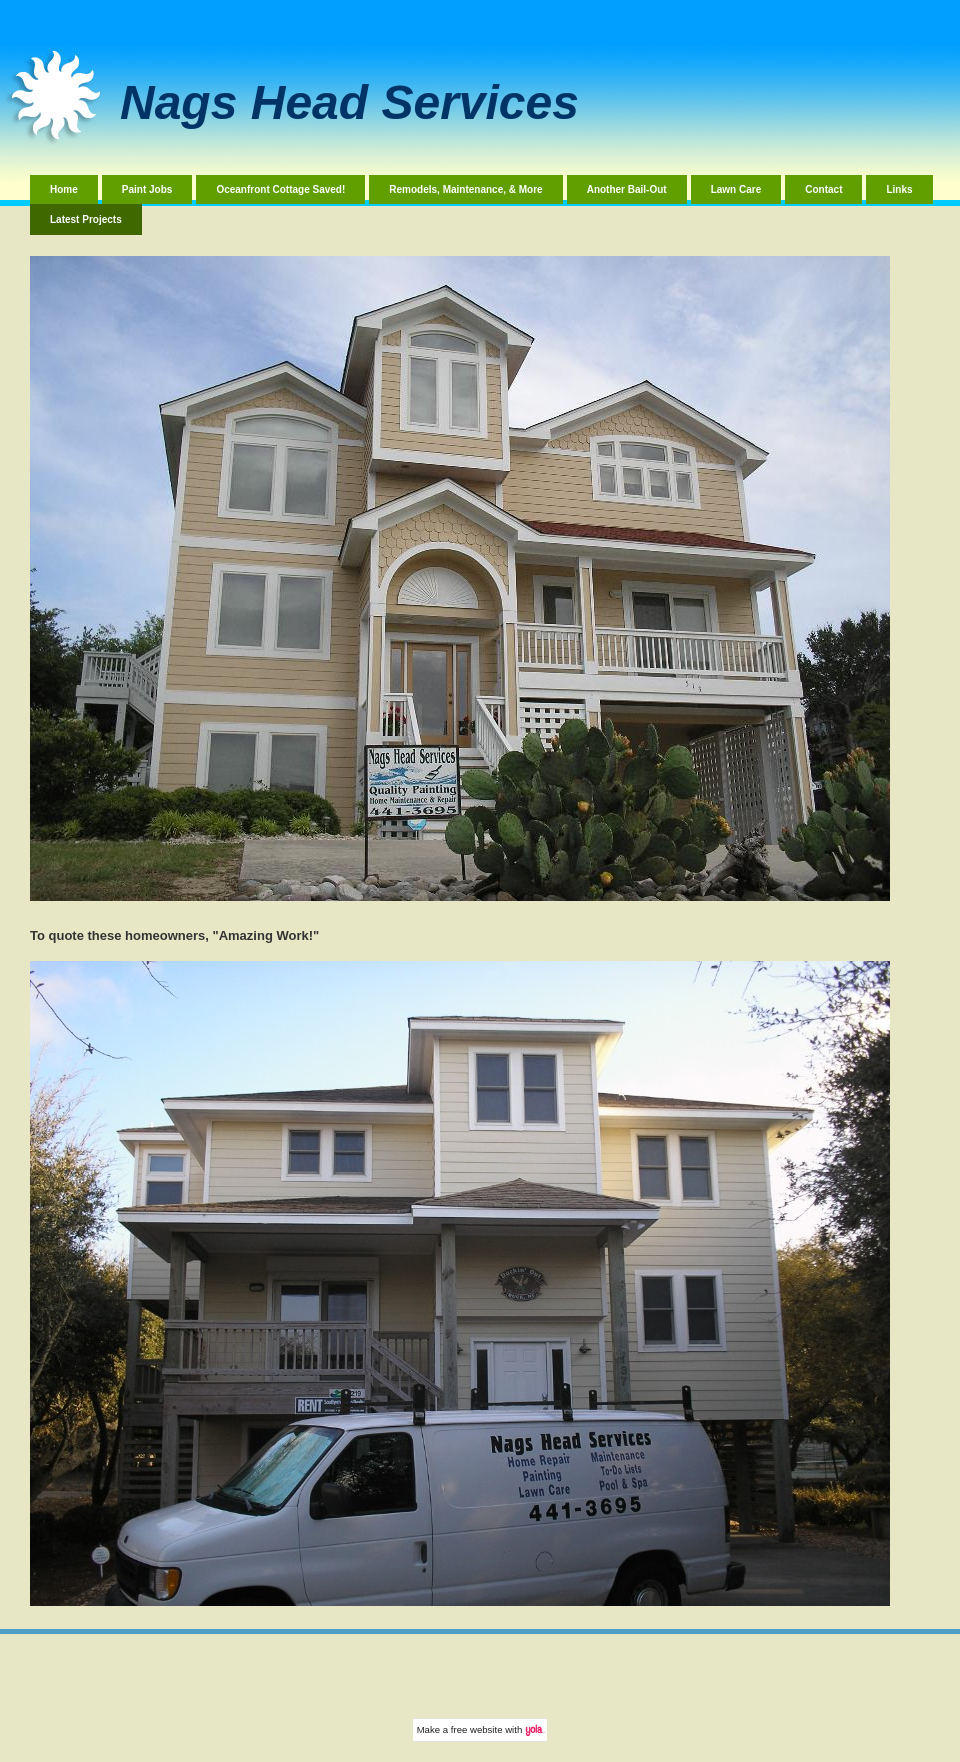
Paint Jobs (147, 189)
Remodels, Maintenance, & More (465, 189)
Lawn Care (736, 189)
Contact (823, 189)
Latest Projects (86, 219)
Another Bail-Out (627, 189)
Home (64, 189)
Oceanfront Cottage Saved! (280, 189)
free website (477, 1729)
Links (899, 189)
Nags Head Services (349, 102)
